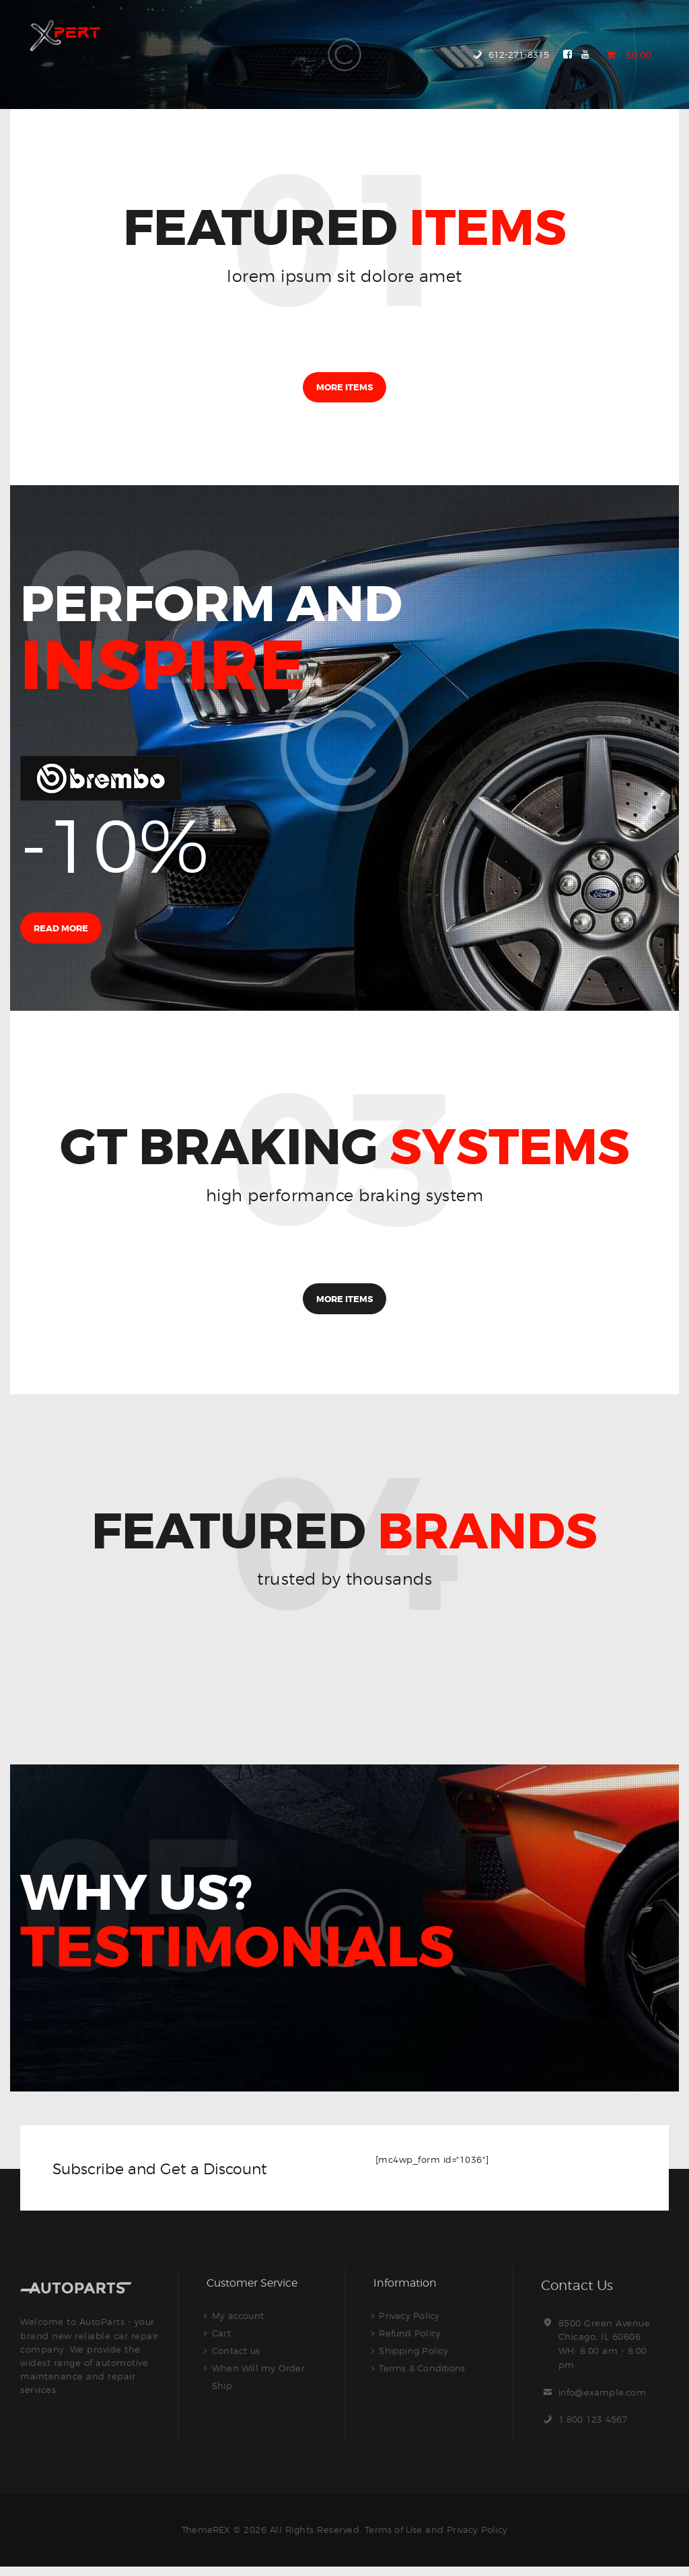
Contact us (237, 2360)
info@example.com (603, 2401)
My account (239, 2325)
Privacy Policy (410, 2325)
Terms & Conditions (423, 2377)
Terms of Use (393, 2538)
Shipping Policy (415, 2360)
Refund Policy (411, 2342)
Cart (221, 2342)
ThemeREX (203, 2538)
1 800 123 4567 (594, 2428)
